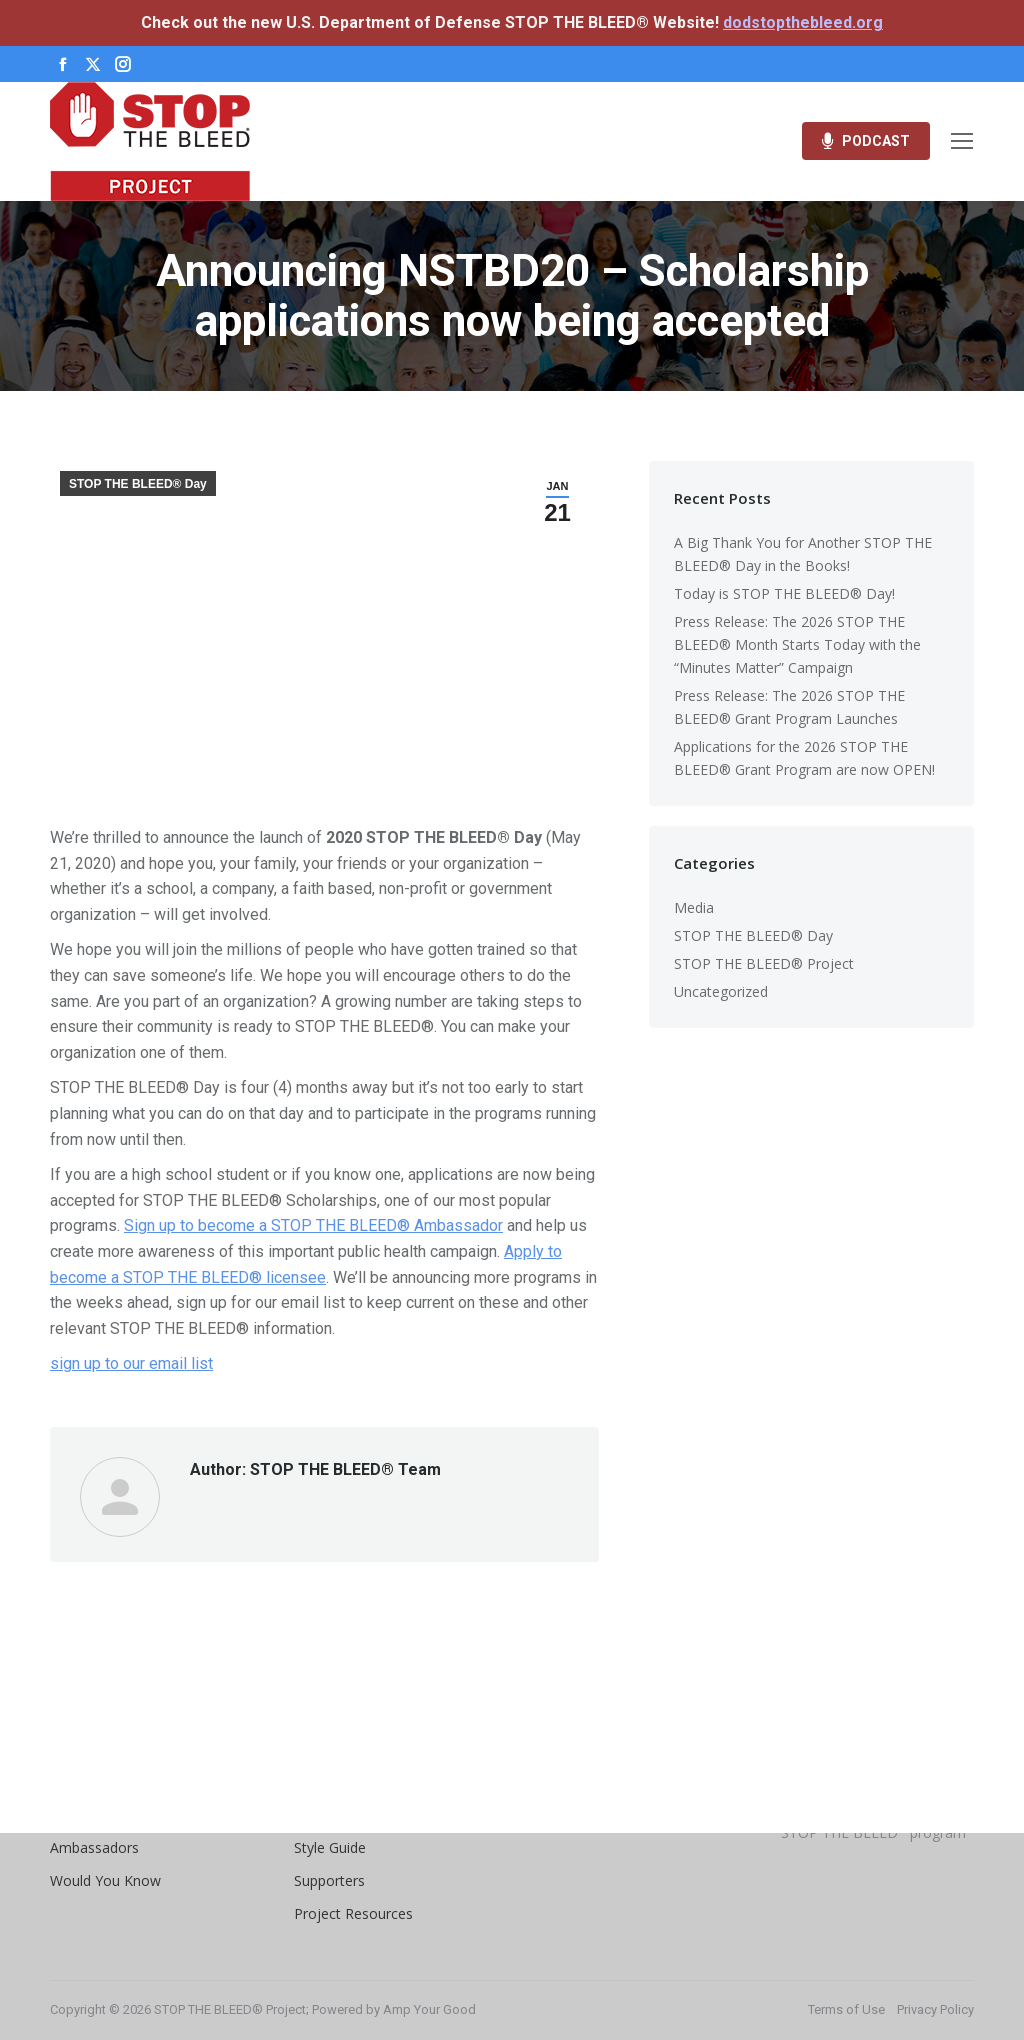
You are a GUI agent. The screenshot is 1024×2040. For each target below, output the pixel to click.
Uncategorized (721, 991)
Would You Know (105, 1880)
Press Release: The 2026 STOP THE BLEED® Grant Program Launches (789, 707)
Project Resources (353, 1913)
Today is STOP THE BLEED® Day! (784, 593)
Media (694, 907)
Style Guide (330, 1847)
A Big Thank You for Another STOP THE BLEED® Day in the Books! (803, 554)
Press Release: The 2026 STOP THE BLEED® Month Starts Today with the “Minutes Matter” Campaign (797, 644)
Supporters (329, 1880)
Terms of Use (846, 2009)
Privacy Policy (935, 2009)
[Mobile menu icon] (962, 141)
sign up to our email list (131, 1363)
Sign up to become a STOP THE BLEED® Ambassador (313, 1225)
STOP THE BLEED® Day (138, 484)
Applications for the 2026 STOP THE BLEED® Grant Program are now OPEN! (804, 758)
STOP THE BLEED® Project (764, 963)
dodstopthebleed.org (803, 22)
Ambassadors (94, 1847)
